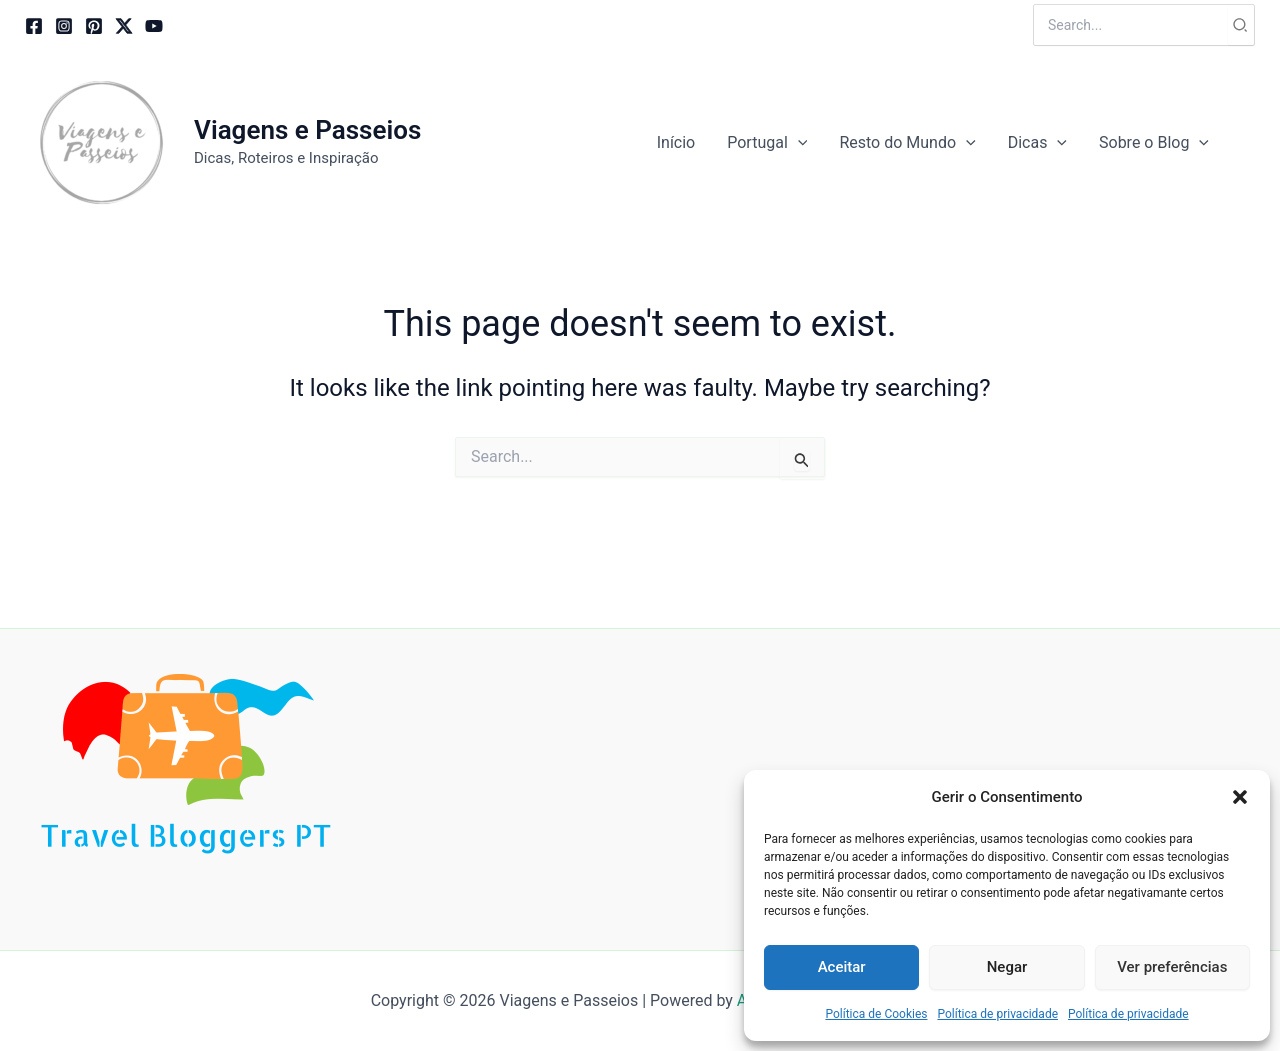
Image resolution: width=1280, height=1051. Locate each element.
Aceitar (842, 967)
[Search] (1241, 25)
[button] (1240, 797)
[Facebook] (34, 26)
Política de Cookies (876, 1014)
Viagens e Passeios (307, 130)
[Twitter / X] (124, 26)
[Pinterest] (94, 26)
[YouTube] (154, 26)
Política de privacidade (997, 1014)
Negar (1007, 967)
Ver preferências (1172, 967)
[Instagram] (64, 26)
